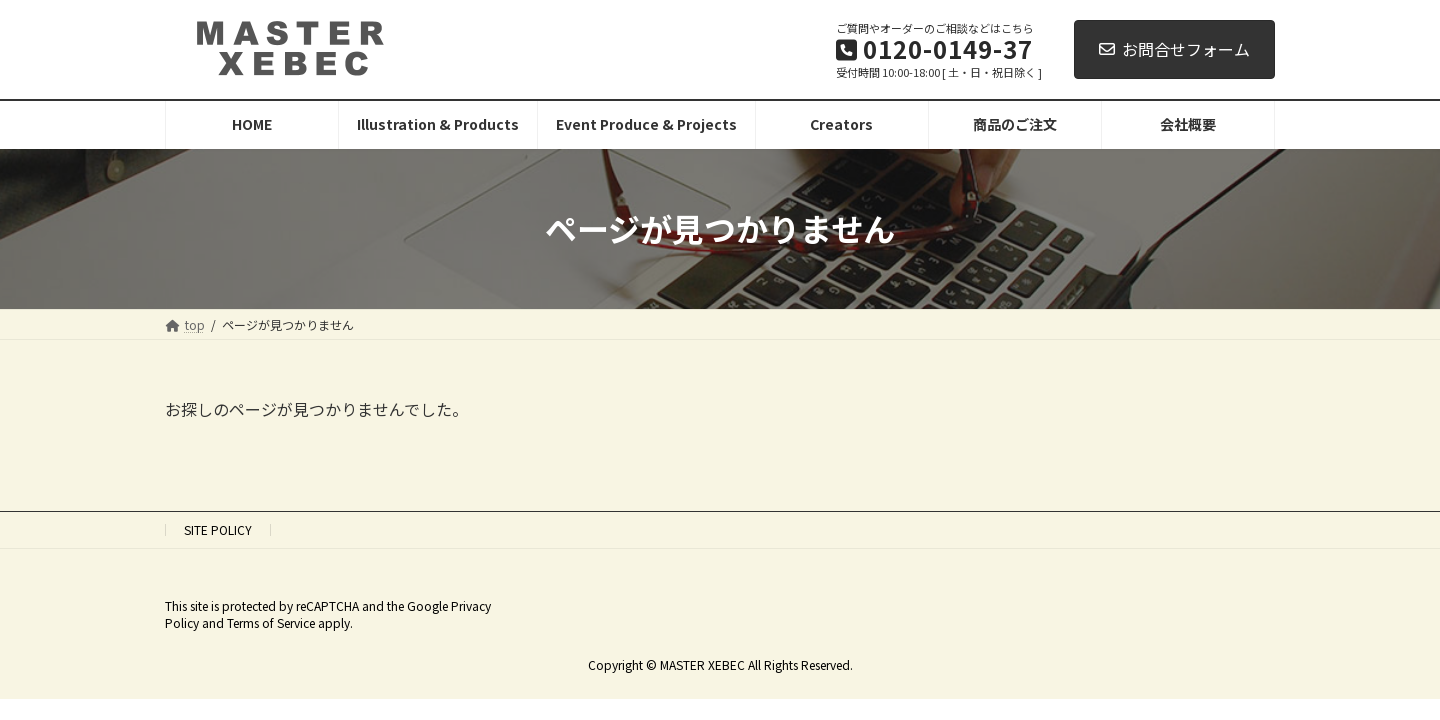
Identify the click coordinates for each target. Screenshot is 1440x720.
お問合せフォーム (1174, 49)
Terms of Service (271, 622)
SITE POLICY (218, 529)
